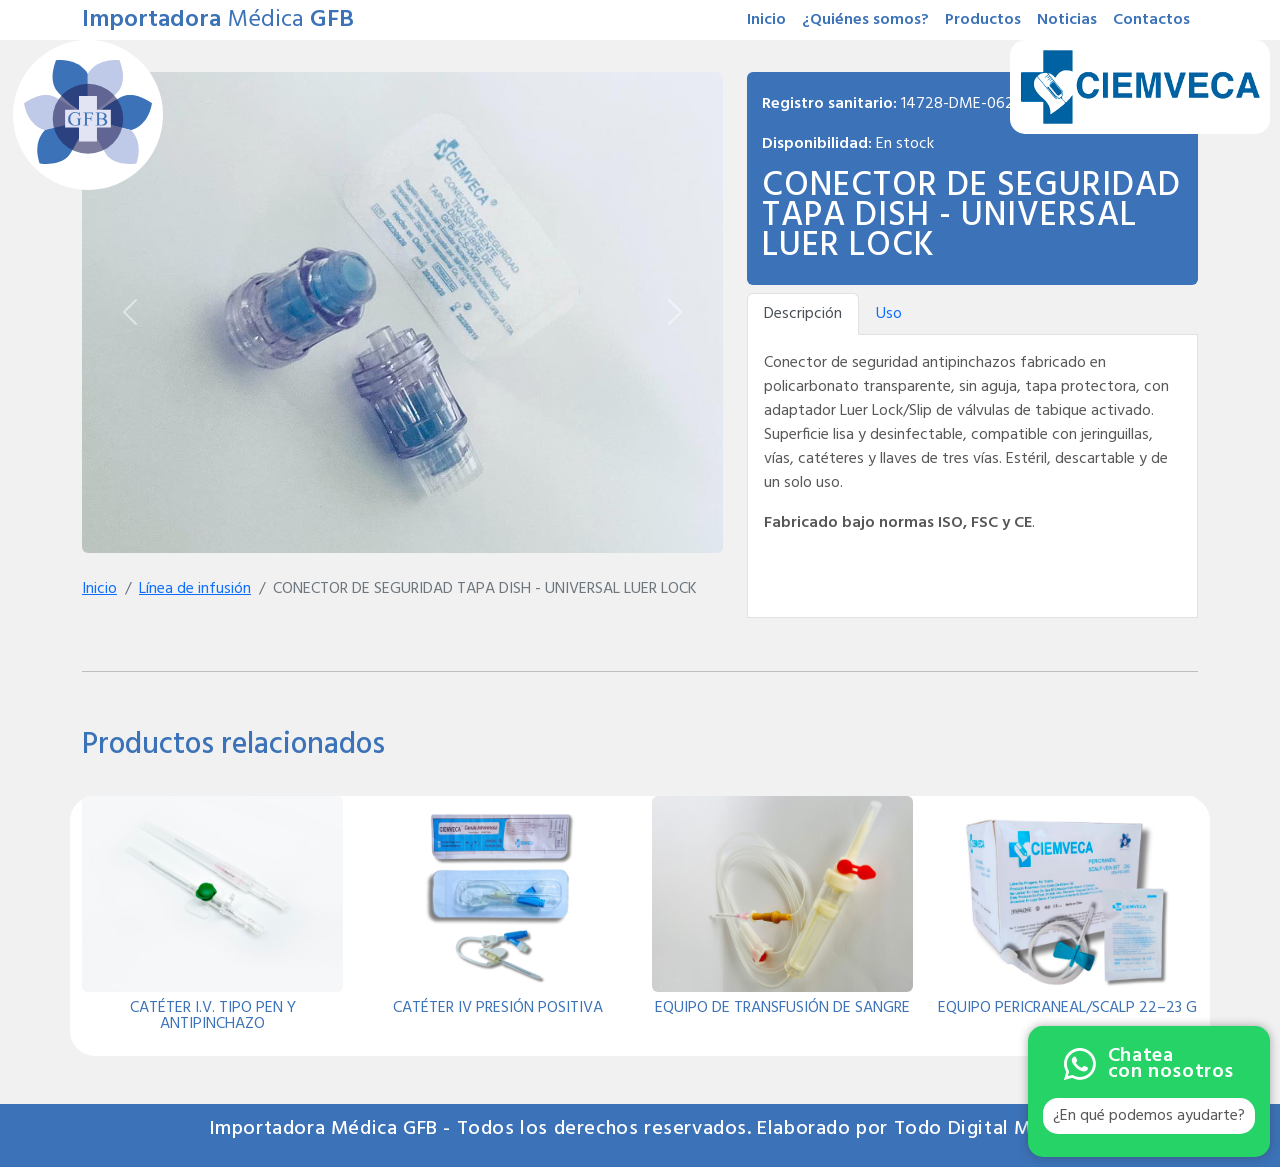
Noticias (1067, 20)
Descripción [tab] (803, 314)
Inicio (766, 20)
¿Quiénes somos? (865, 20)
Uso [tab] (889, 314)
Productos (983, 20)
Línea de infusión (195, 589)
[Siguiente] (675, 312)
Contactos (1151, 20)
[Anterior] (130, 312)
